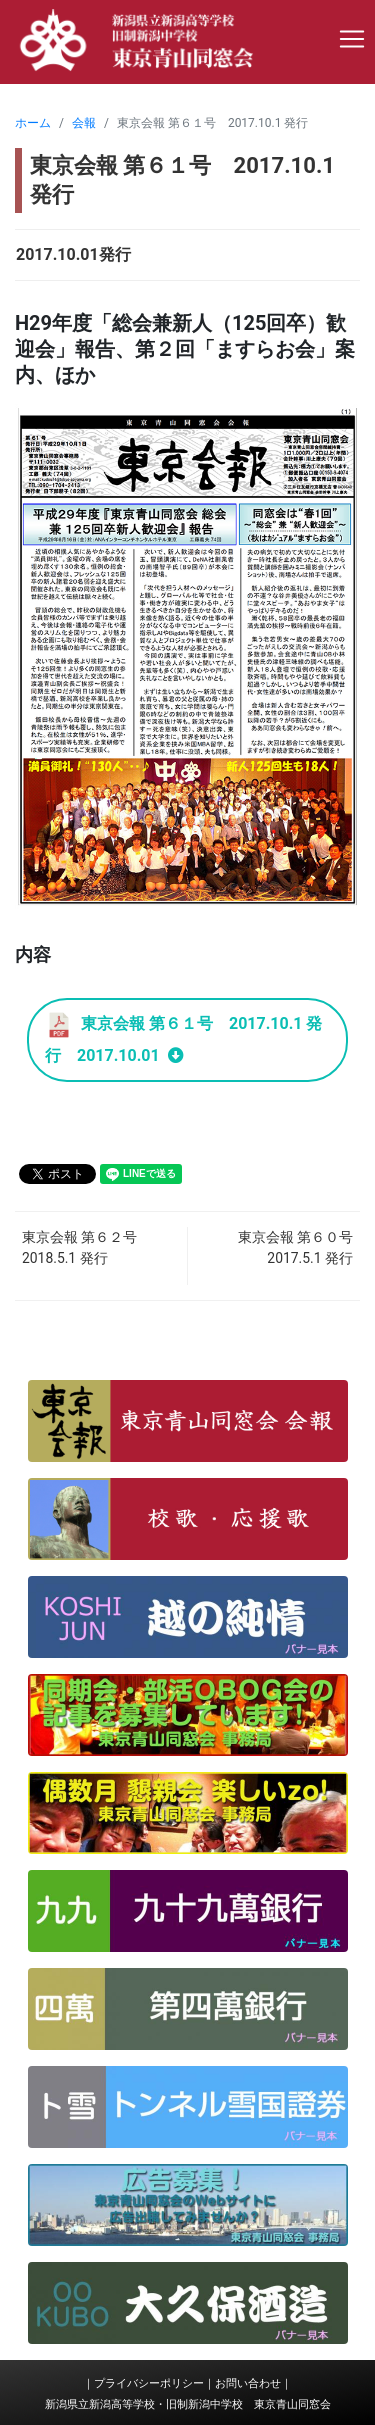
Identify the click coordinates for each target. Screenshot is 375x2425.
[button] (188, 1421)
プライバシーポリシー (149, 2383)
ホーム (33, 123)
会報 (84, 123)
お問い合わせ (248, 2383)
